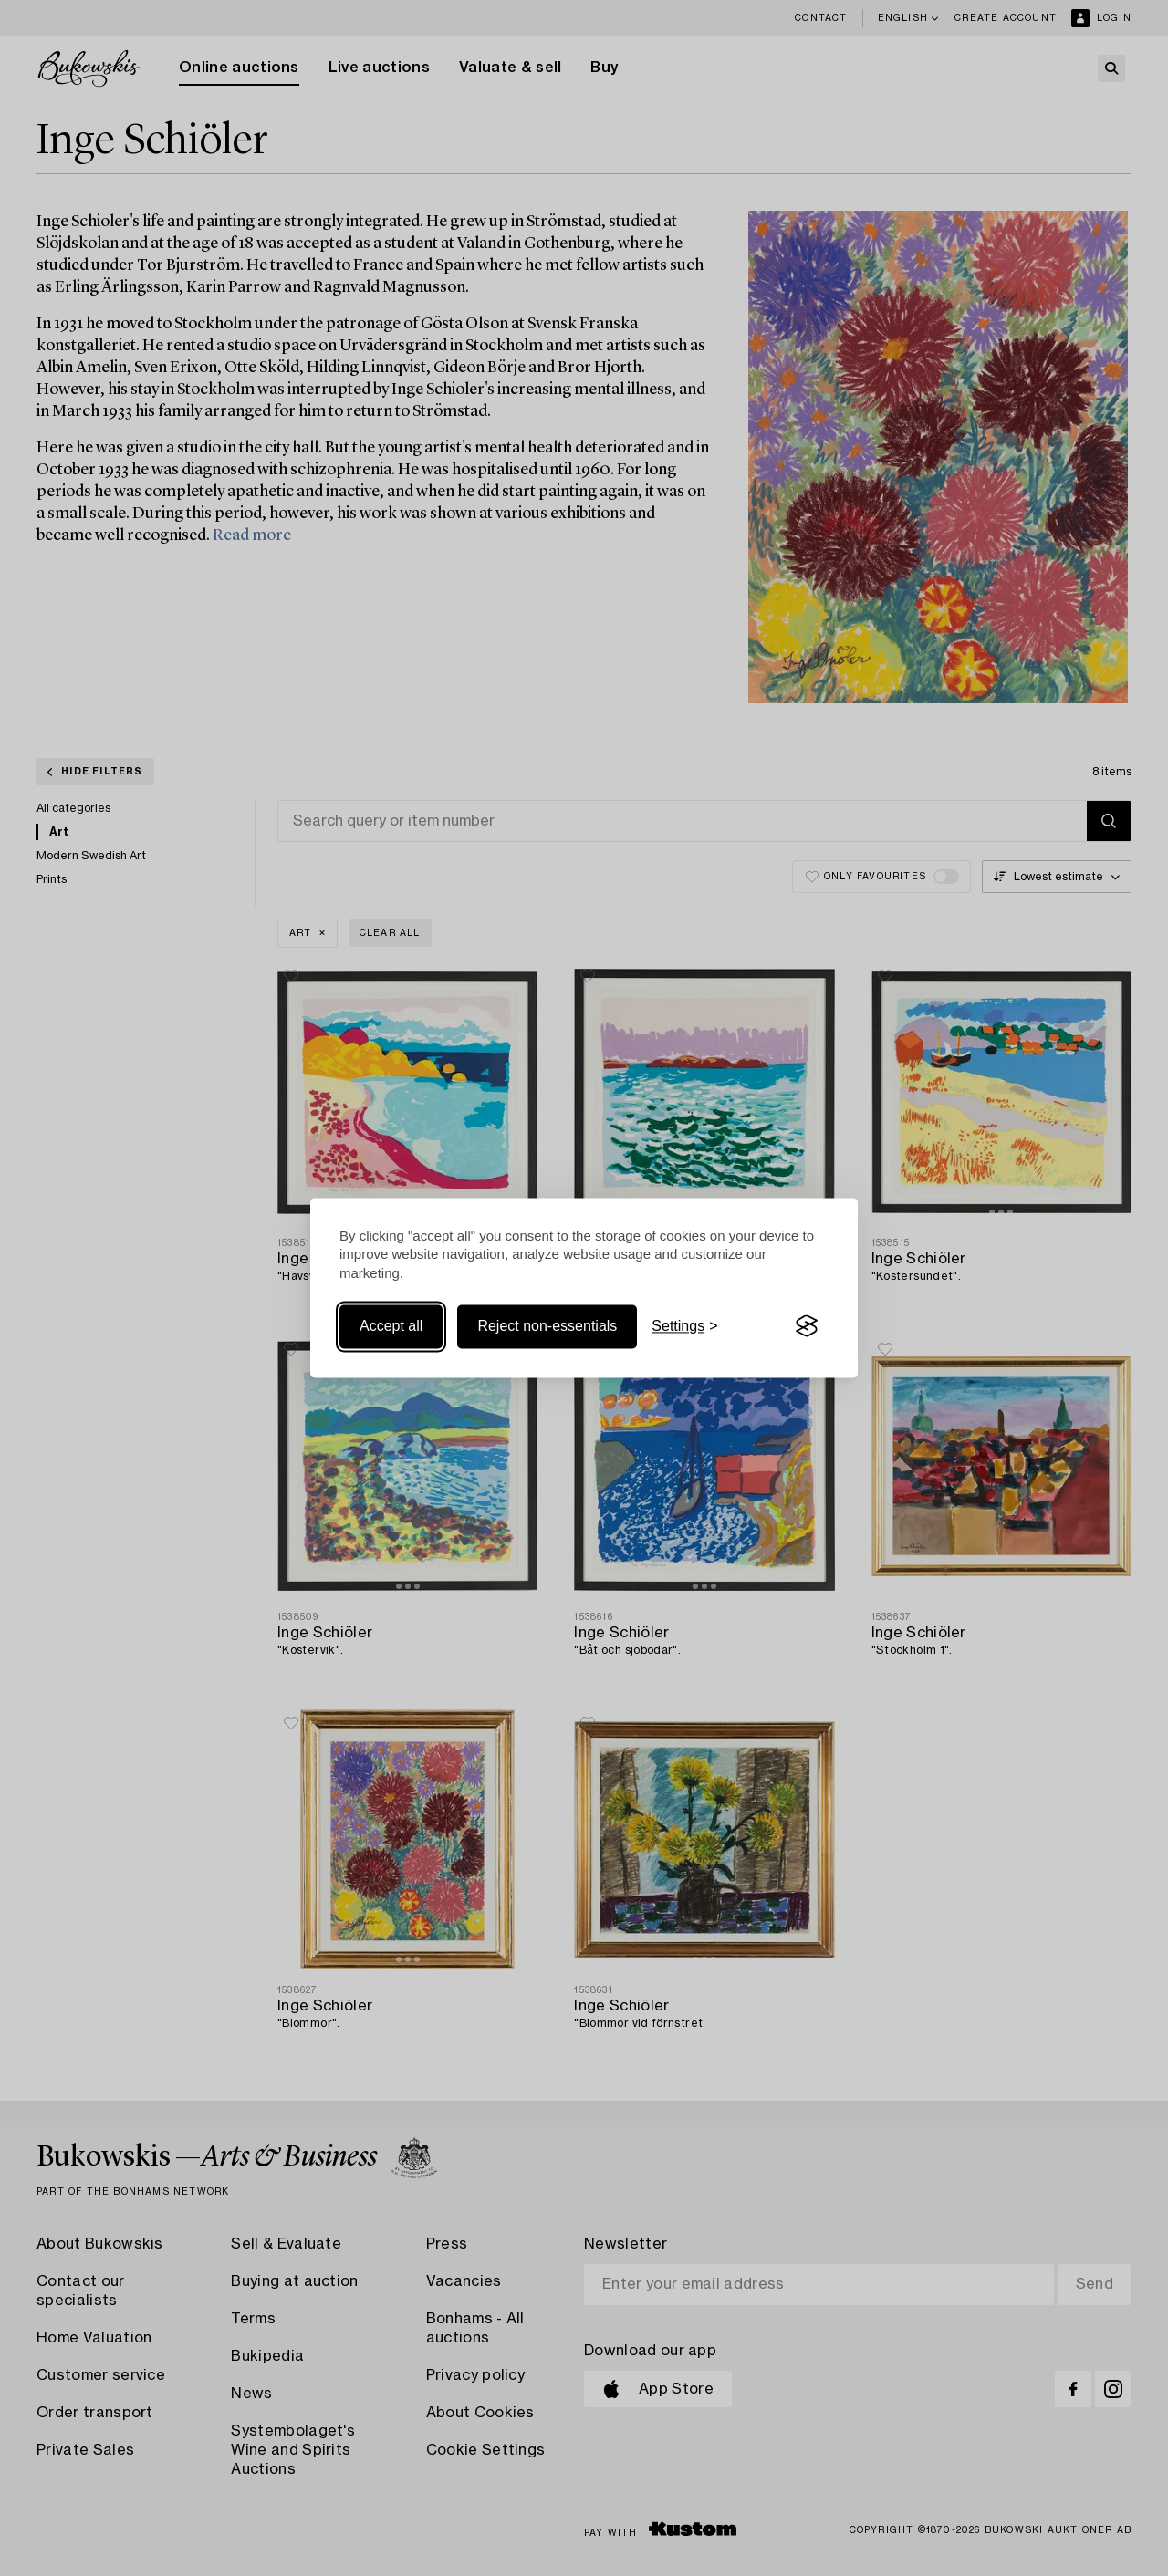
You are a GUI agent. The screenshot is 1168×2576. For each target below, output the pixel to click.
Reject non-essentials (547, 1326)
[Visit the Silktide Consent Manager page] (807, 1326)
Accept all (391, 1326)
